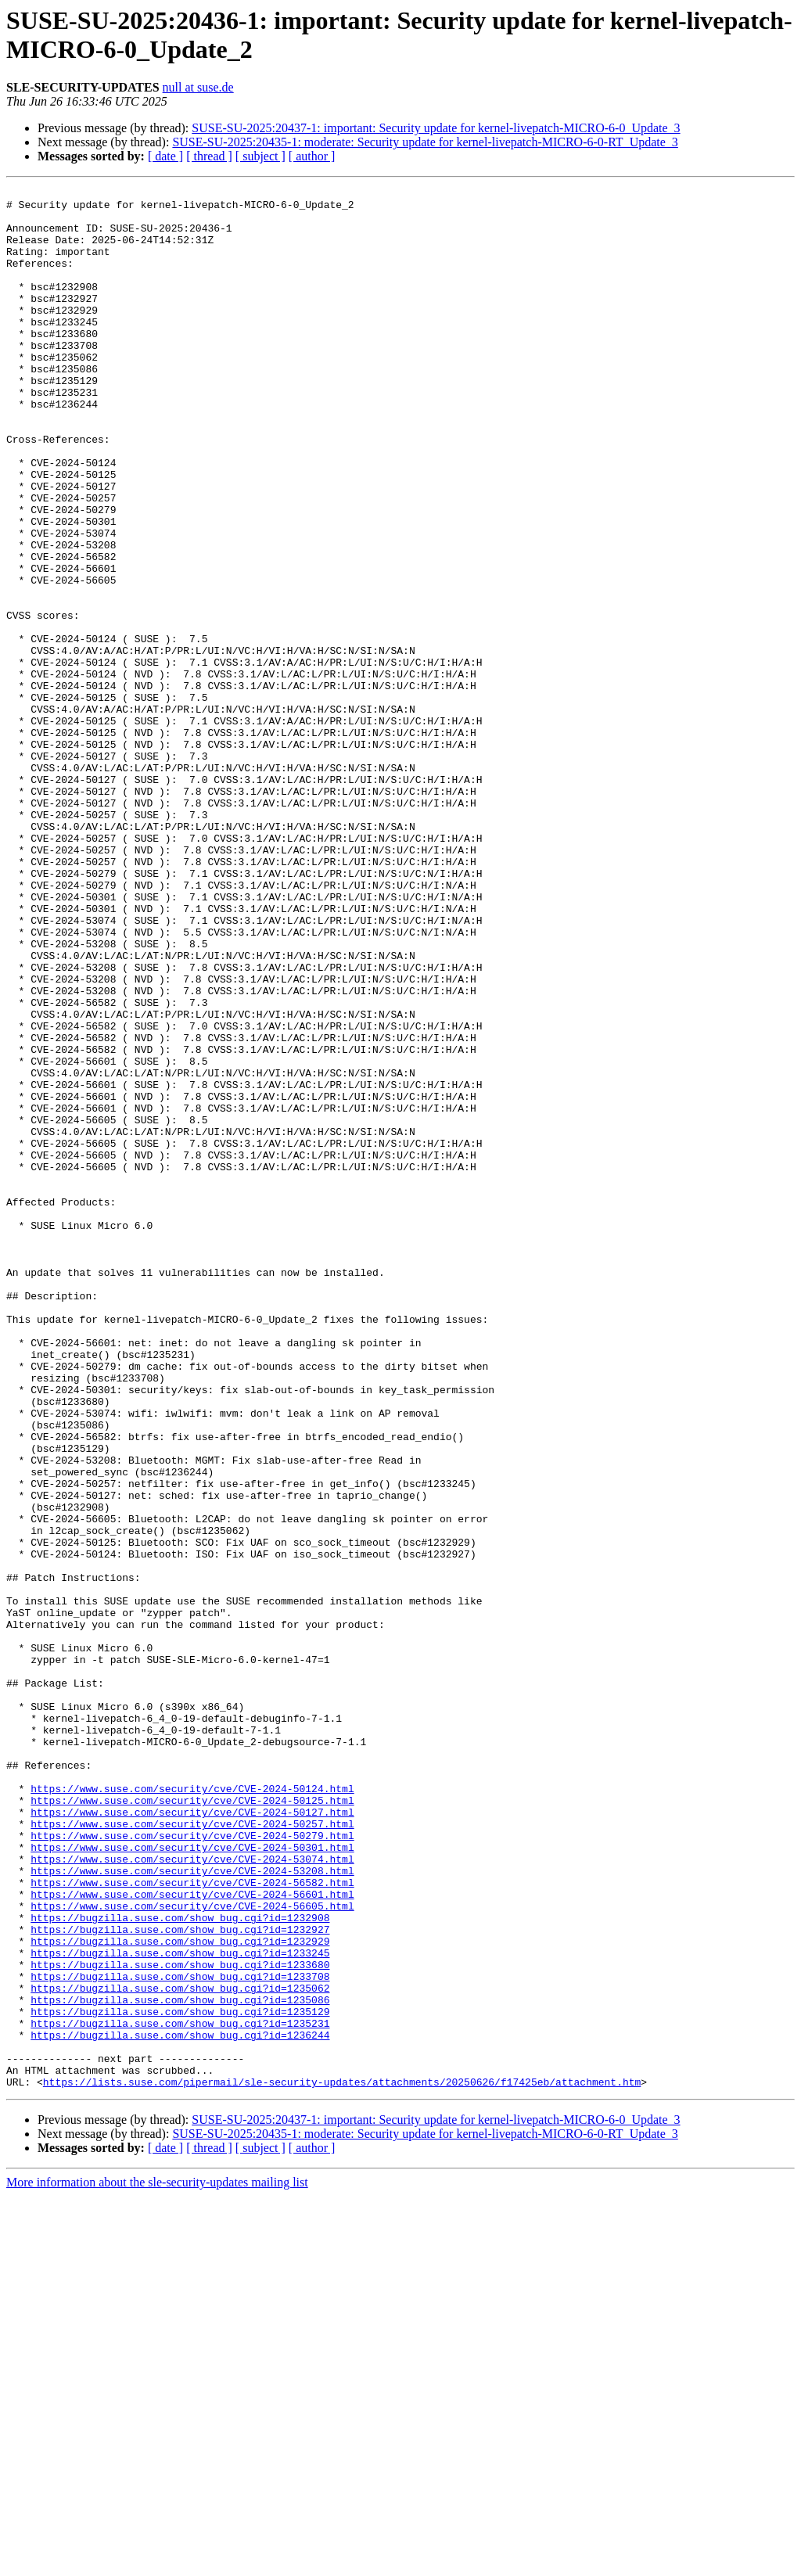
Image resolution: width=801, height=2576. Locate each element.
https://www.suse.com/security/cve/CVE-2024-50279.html (192, 2166)
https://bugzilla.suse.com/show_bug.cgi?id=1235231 (180, 2391)
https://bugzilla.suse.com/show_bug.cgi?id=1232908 (180, 2265)
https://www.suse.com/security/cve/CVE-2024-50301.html (192, 2180)
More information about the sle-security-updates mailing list (157, 2562)
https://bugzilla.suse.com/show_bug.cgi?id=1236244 (180, 2405)
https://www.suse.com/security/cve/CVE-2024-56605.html (192, 2251)
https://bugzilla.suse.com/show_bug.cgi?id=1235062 (180, 2349)
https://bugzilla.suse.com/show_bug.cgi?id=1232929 (180, 2293)
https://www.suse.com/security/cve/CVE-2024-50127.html (192, 2138)
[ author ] (312, 156)
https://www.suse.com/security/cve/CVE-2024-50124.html (192, 2110)
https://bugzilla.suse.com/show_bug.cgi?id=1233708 (180, 2335)
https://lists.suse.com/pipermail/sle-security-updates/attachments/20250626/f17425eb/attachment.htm (342, 2462)
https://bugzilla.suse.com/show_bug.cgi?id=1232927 (180, 2279)
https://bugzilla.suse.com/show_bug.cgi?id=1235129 (180, 2377)
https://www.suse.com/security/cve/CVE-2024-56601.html (192, 2236)
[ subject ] (260, 156)
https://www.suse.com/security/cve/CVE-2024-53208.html (192, 2208)
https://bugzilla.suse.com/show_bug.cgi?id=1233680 (180, 2321)
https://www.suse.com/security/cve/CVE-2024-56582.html (192, 2222)
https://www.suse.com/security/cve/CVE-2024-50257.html (192, 2152)
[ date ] (165, 156)
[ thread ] (209, 156)
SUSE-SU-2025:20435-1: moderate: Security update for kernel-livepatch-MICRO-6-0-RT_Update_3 (424, 142)
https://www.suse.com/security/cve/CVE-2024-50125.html (192, 2124)
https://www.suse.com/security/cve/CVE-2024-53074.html (192, 2194)
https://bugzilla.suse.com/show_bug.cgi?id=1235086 (180, 2363)
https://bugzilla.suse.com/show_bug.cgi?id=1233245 (180, 2307)
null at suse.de (198, 87)
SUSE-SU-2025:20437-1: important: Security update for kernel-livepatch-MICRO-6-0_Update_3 (436, 128)
